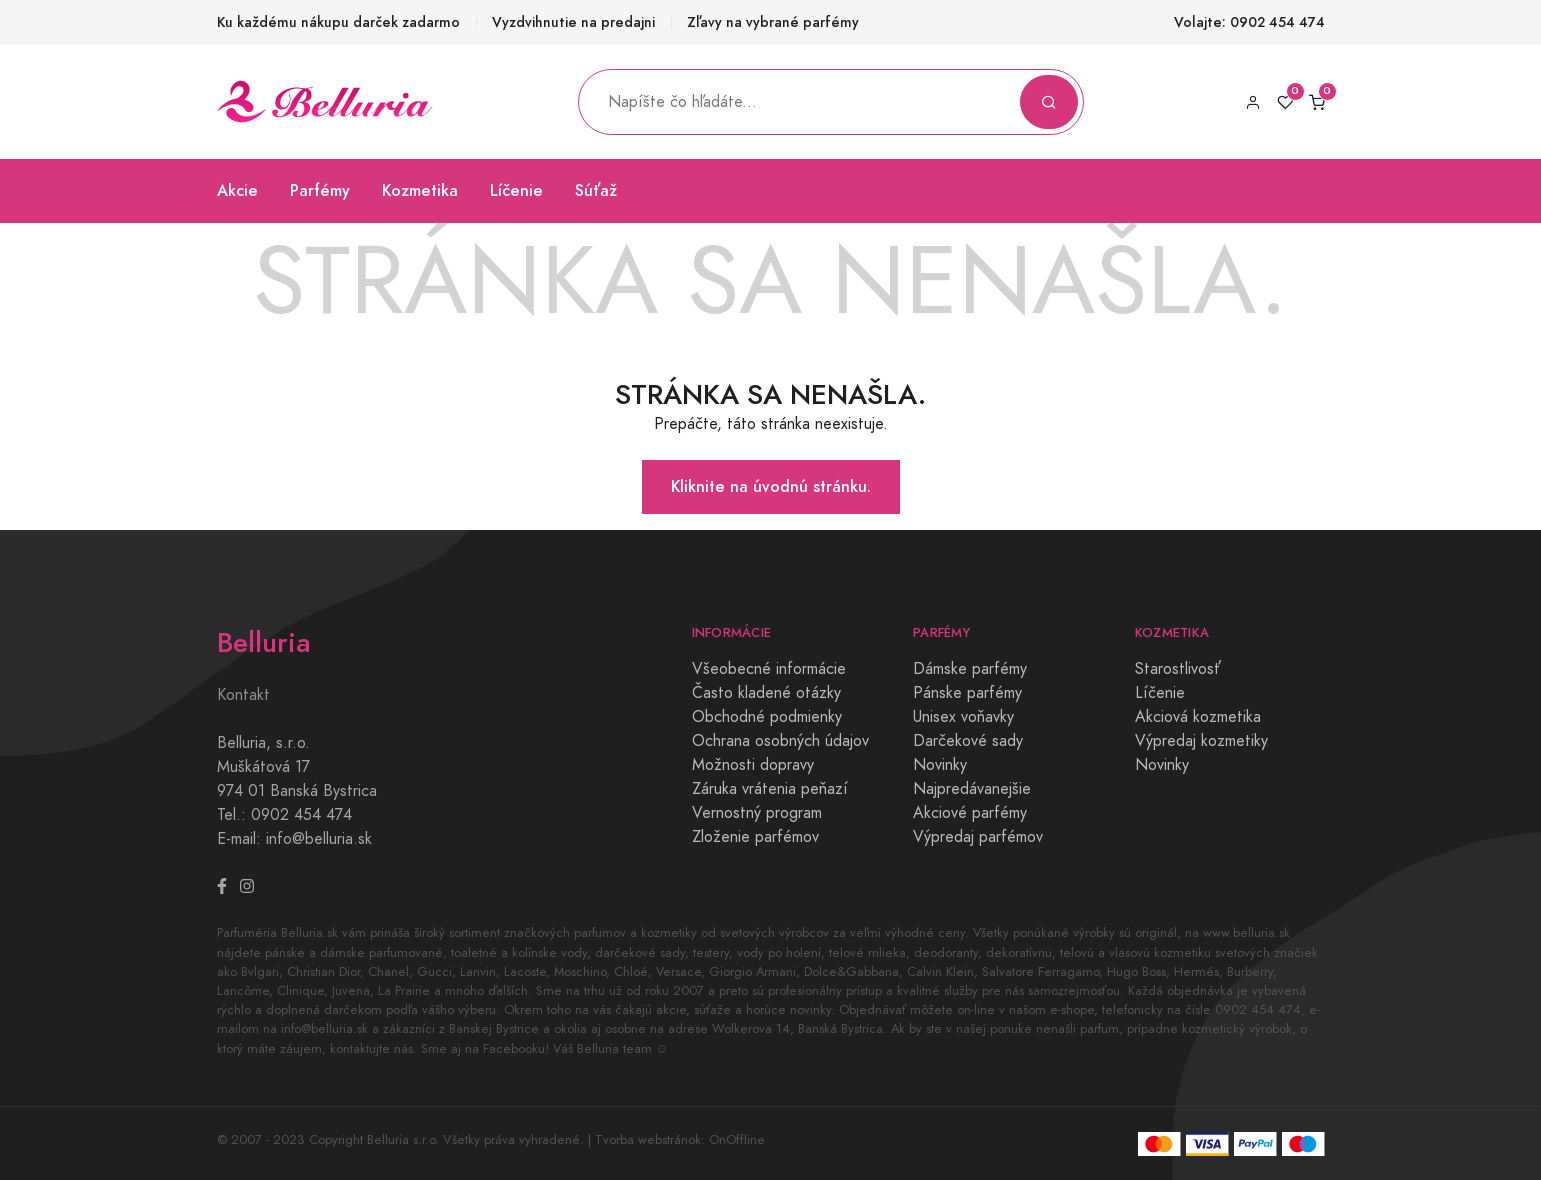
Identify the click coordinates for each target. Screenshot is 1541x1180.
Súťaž (596, 190)
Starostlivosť (1178, 669)
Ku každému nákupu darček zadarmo (338, 22)
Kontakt (243, 695)
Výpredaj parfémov (978, 837)
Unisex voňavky (963, 717)
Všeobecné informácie (769, 669)
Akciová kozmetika (1198, 717)
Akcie (237, 190)
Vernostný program (757, 813)
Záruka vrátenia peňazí (770, 789)
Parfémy (320, 190)
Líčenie (516, 190)
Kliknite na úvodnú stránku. (771, 486)
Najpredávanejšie (972, 789)
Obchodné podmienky (767, 717)
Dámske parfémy (970, 669)
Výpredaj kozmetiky (1201, 741)
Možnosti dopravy (753, 765)
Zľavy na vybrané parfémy (773, 22)
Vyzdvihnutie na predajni (573, 22)
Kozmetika (420, 190)
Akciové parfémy (970, 813)
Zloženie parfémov (755, 837)
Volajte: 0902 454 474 (1249, 22)
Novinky (940, 765)
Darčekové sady (968, 741)
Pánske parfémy (967, 693)
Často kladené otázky (766, 693)
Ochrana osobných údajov (780, 741)
